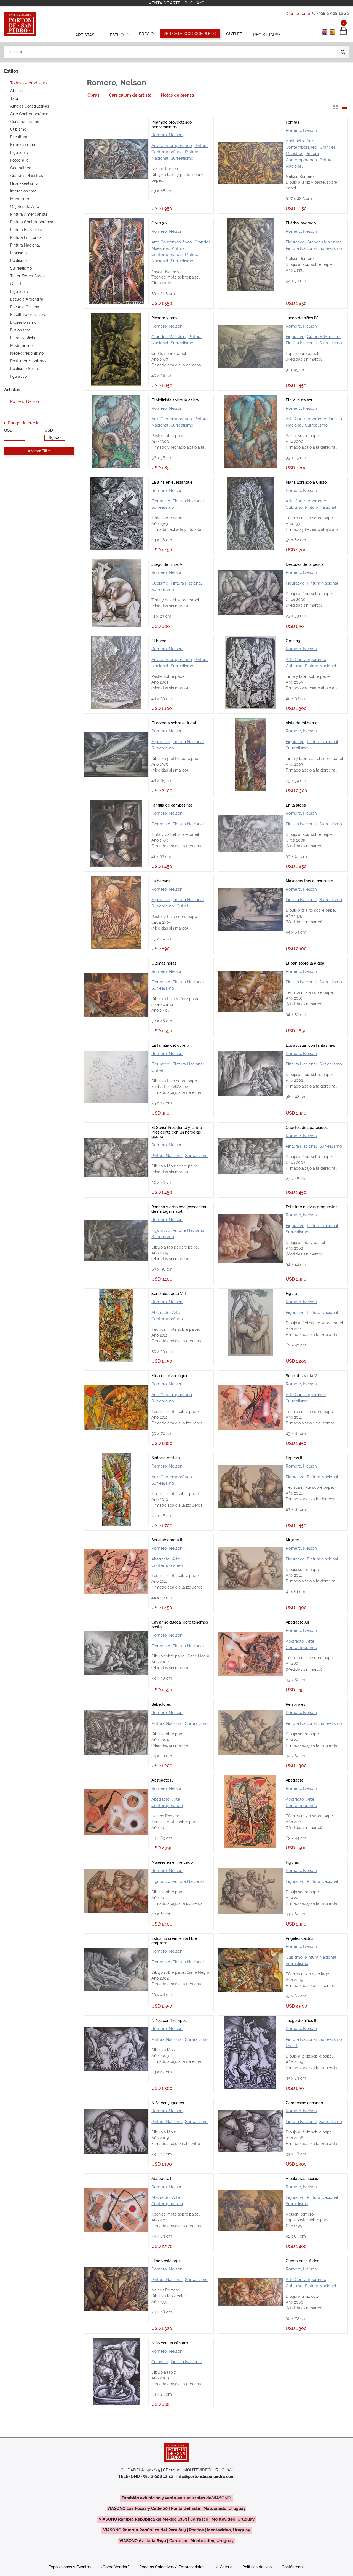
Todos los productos (28, 83)
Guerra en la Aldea (302, 2261)
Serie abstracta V (301, 1375)
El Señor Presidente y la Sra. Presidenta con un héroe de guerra (177, 1132)
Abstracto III (297, 1780)
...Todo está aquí (165, 2261)
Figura (291, 1293)
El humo (158, 641)
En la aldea (296, 805)
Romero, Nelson (167, 134)
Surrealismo (182, 158)
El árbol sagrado (301, 223)
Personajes (295, 1704)
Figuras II (294, 1458)
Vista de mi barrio (301, 723)
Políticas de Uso (257, 2567)
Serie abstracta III (167, 1540)
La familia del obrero (170, 1045)
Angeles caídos (299, 1938)
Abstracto (295, 140)
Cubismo (294, 507)
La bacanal (161, 881)
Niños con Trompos (169, 2020)
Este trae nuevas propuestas (311, 1207)
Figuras (292, 1862)
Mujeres (293, 1540)
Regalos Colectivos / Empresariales (171, 2567)
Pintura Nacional (301, 248)
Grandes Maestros (324, 242)
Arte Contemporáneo (171, 145)
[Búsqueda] (343, 50)
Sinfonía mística (165, 1458)
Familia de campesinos (172, 805)
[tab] (93, 95)
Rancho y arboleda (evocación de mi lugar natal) (178, 1209)
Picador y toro (164, 318)
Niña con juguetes (167, 2103)
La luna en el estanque (171, 482)
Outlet (182, 906)
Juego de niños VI (167, 564)
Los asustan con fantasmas (310, 1045)
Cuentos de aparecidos (307, 1127)
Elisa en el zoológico (169, 1375)
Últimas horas (163, 963)
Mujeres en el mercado (172, 1862)
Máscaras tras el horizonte (309, 881)
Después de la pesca (305, 564)
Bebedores (161, 1704)
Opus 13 (293, 641)
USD (8, 430)
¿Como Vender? (115, 2567)
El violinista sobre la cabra (175, 400)
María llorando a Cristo (306, 482)
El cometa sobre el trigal (173, 723)
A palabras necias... (303, 2178)
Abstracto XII (297, 1622)
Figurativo (295, 242)
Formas (292, 122)
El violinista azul (300, 400)
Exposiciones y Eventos (70, 2567)
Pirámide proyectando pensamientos (171, 124)
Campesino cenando (304, 2103)
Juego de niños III (301, 2020)
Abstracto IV (162, 1780)
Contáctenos (299, 13)
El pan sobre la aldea (305, 963)
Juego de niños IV (302, 318)
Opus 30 (159, 223)
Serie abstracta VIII (168, 1293)
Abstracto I (161, 2178)
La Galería (223, 2567)
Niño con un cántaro (169, 2343)
